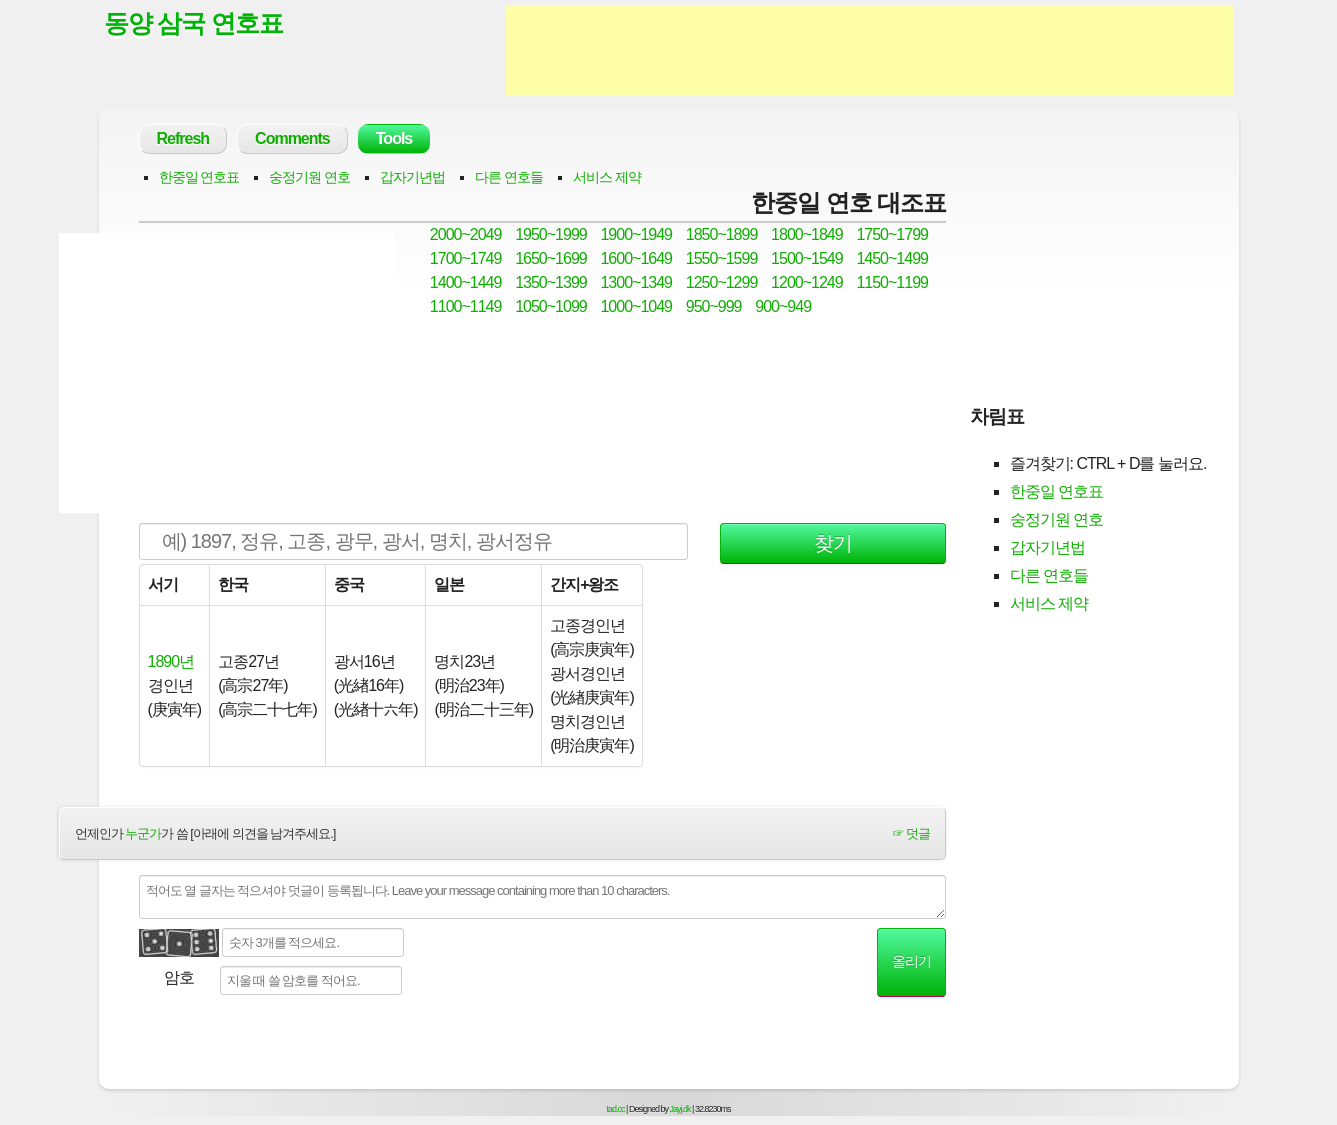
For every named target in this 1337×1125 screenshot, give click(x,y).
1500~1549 (807, 258)
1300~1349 (636, 282)
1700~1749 (466, 258)
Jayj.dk (680, 1109)
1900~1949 (636, 234)
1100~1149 (466, 306)
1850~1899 (722, 234)
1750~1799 (892, 234)
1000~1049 (636, 306)
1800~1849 (807, 234)
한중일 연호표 (199, 177)
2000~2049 (466, 234)
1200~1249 (807, 282)
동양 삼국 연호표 (194, 23)
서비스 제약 (607, 177)
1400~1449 (466, 282)
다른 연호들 (509, 177)
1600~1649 (636, 258)
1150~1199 (892, 282)
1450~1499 (892, 258)
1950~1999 (551, 234)
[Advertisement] (870, 50)
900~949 (783, 306)
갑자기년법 (412, 177)
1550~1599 (722, 258)
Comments (292, 138)
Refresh (183, 138)
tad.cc (616, 1109)
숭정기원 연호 (309, 177)
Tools (394, 138)
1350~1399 (551, 282)
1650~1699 (551, 258)
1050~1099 (551, 306)
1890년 (171, 661)
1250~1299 (722, 282)
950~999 (714, 306)
